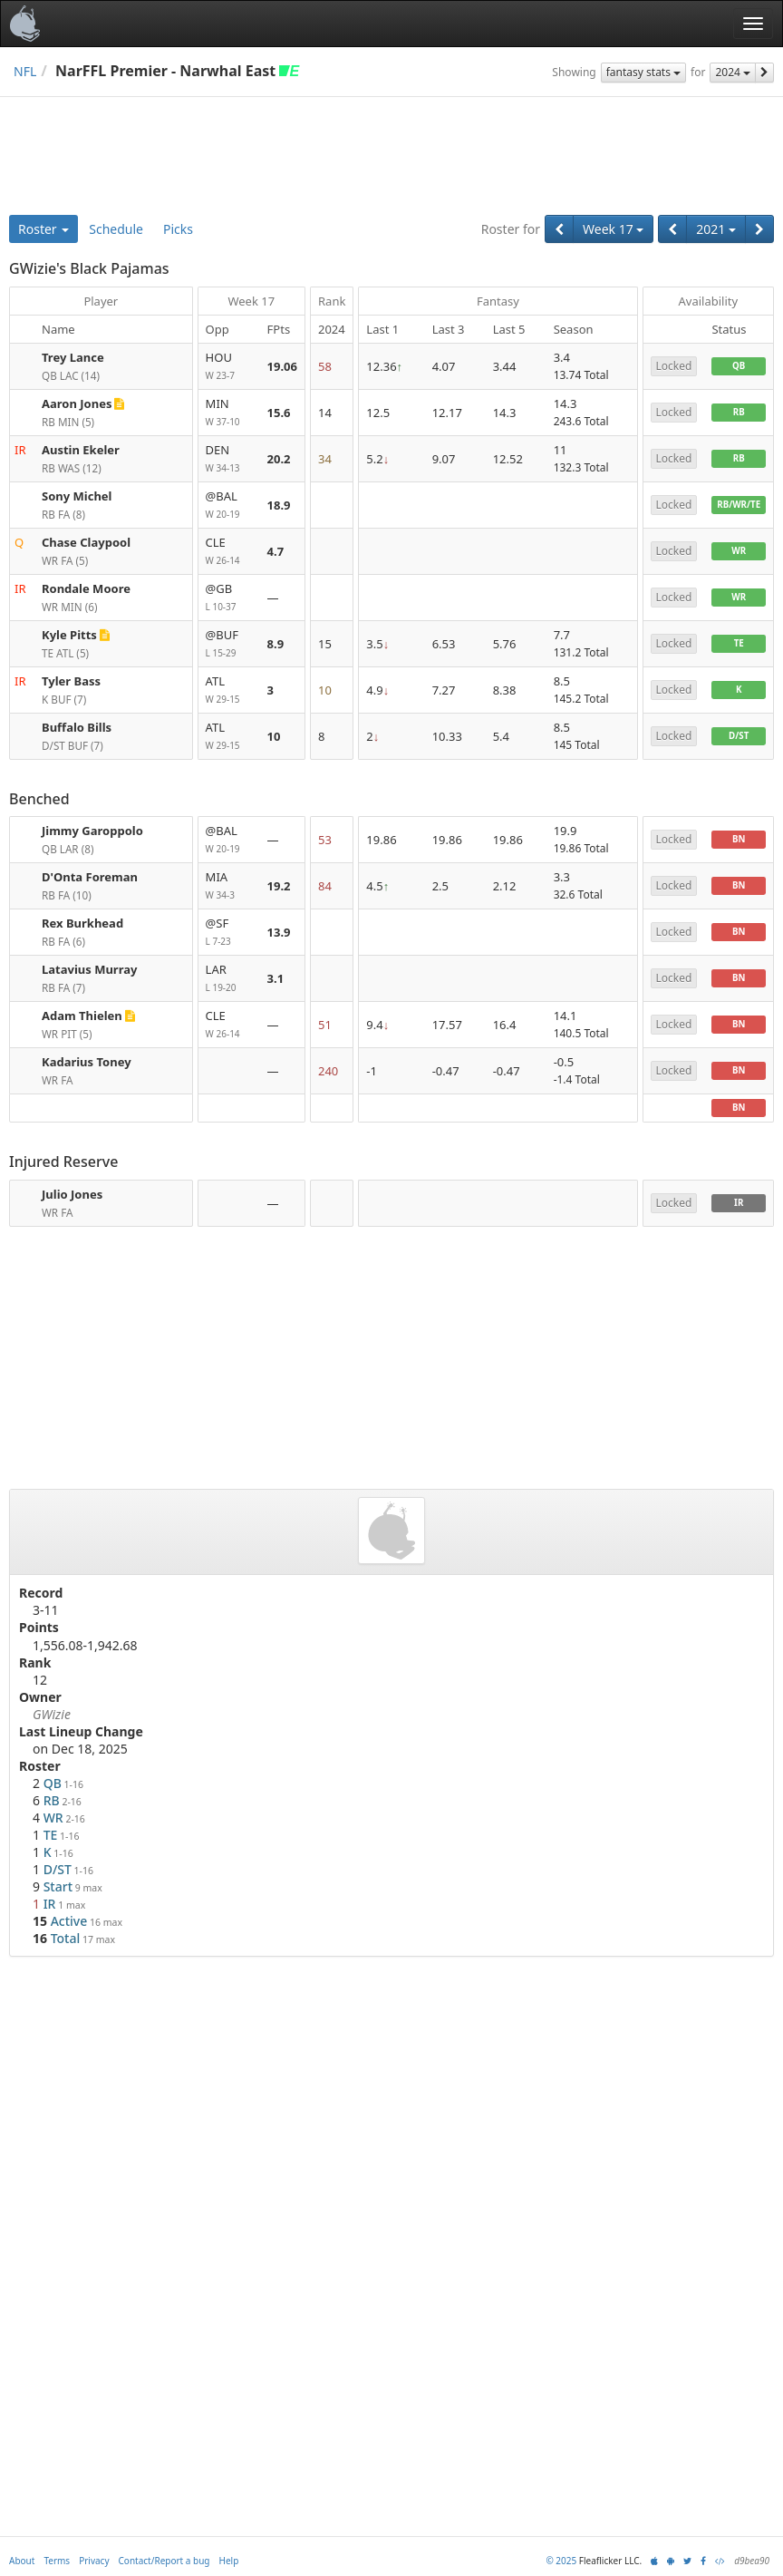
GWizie (52, 1714)
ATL (229, 690)
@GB (229, 598)
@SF (229, 932)
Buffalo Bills (76, 727)
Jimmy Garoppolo (92, 830)
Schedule (116, 229)
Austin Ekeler (81, 450)
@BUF (229, 644)
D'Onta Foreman (90, 877)
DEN (229, 459)
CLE (229, 551)
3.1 (276, 978)
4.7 (276, 551)
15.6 (279, 412)
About (21, 2560)
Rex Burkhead (82, 923)
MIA (229, 886)
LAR (229, 978)
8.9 (276, 644)
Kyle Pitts (69, 635)
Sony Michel (76, 496)
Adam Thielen (82, 1015)
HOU (229, 366)
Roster (43, 229)
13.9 (279, 932)
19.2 (279, 886)
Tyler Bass (71, 681)
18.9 (279, 505)
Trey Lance (73, 357)
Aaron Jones (76, 403)
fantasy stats (643, 72)
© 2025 (561, 2560)
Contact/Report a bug (164, 2560)
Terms (57, 2560)
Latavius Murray (89, 969)
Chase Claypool (86, 542)
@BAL (229, 505)
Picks (178, 229)
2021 (716, 229)
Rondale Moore (86, 588)
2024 (732, 72)
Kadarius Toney (86, 1062)
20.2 (279, 459)
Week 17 (613, 229)
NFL (25, 71)
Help (229, 2560)
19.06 (282, 366)
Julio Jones (72, 1194)
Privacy (94, 2560)
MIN (229, 413)
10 (274, 736)
